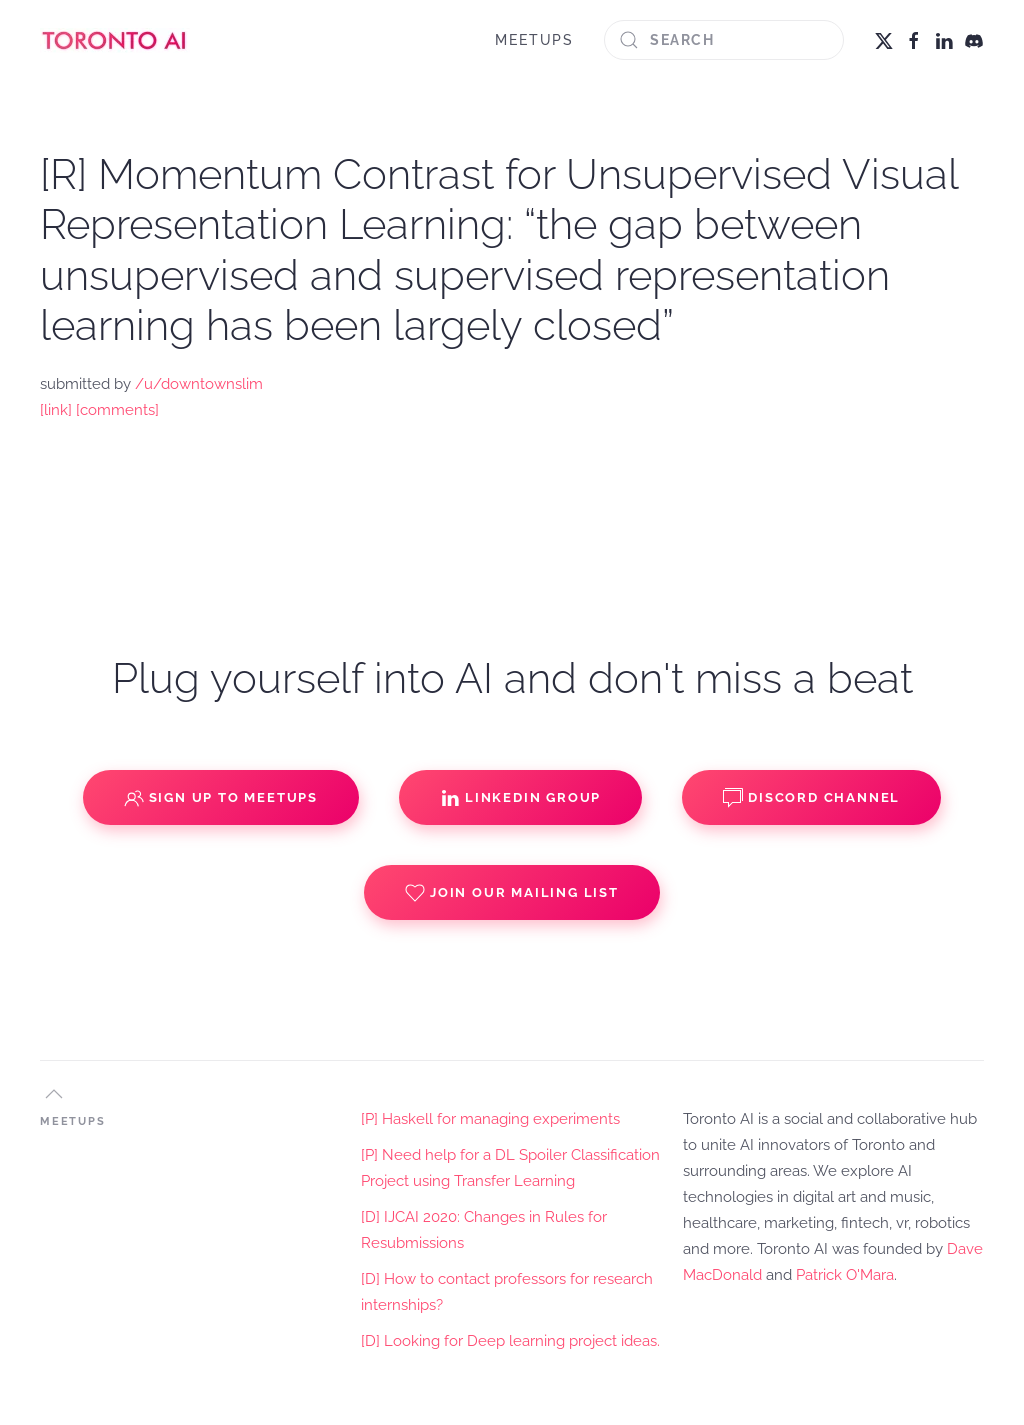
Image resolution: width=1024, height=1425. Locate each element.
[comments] (117, 410)
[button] (54, 1094)
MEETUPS (534, 40)
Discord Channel (811, 798)
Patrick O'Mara (845, 1275)
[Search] (724, 40)
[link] (56, 410)
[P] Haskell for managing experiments (490, 1119)
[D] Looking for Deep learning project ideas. (510, 1341)
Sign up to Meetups (221, 798)
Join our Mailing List (512, 893)
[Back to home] (115, 40)
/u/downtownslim (199, 384)
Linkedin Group (520, 798)
